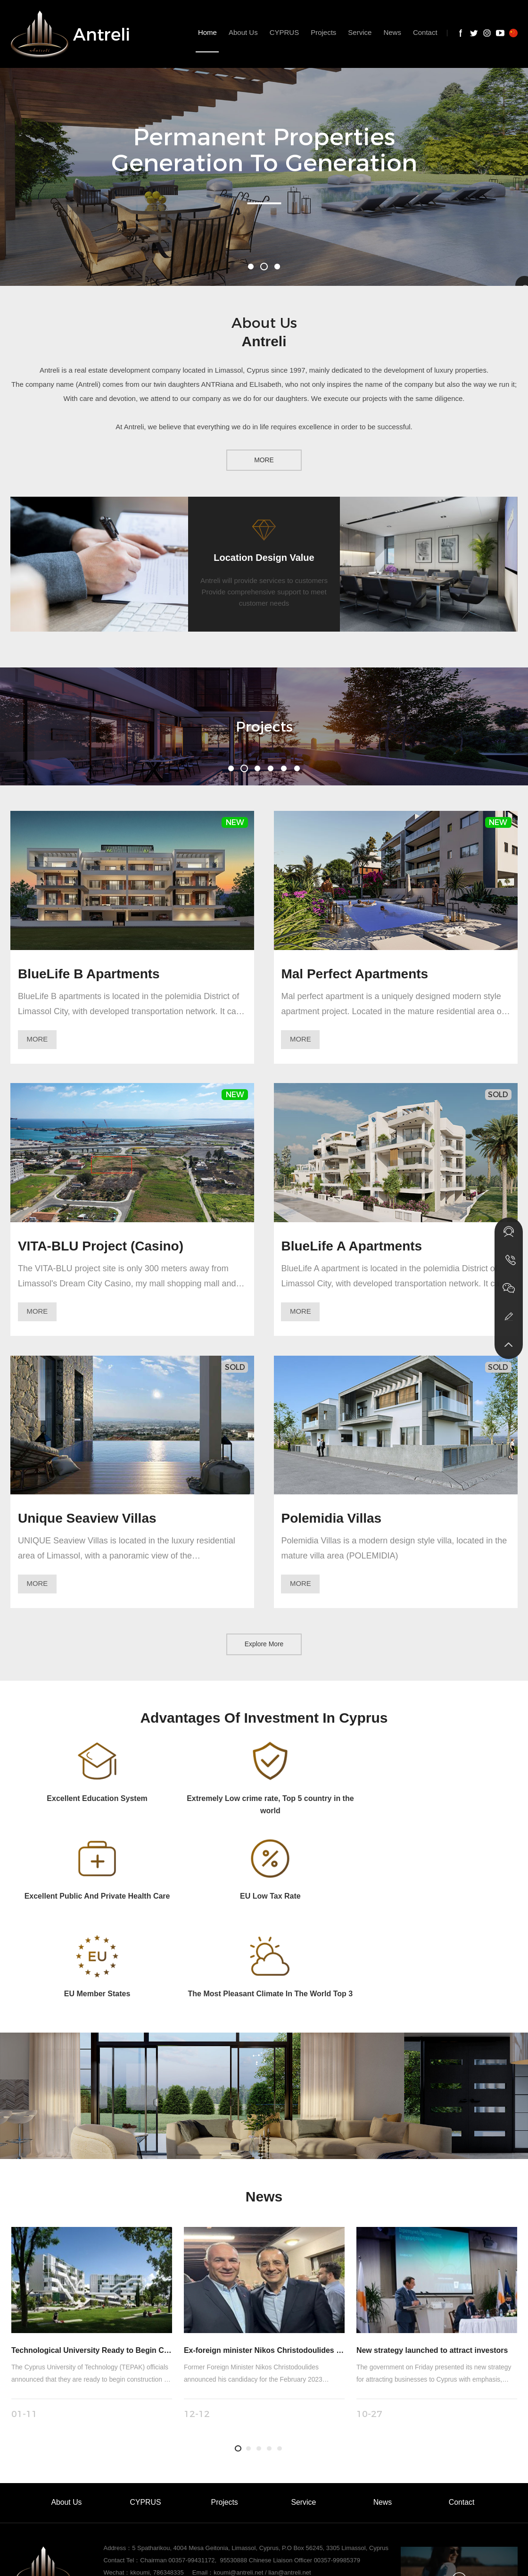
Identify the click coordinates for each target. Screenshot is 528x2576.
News (382, 2406)
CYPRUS (145, 2406)
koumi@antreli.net (238, 2476)
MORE (264, 460)
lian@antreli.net (289, 2476)
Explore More (263, 1645)
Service (303, 2406)
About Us (66, 2406)
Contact (461, 2406)
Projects (224, 2406)
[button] (251, 266)
